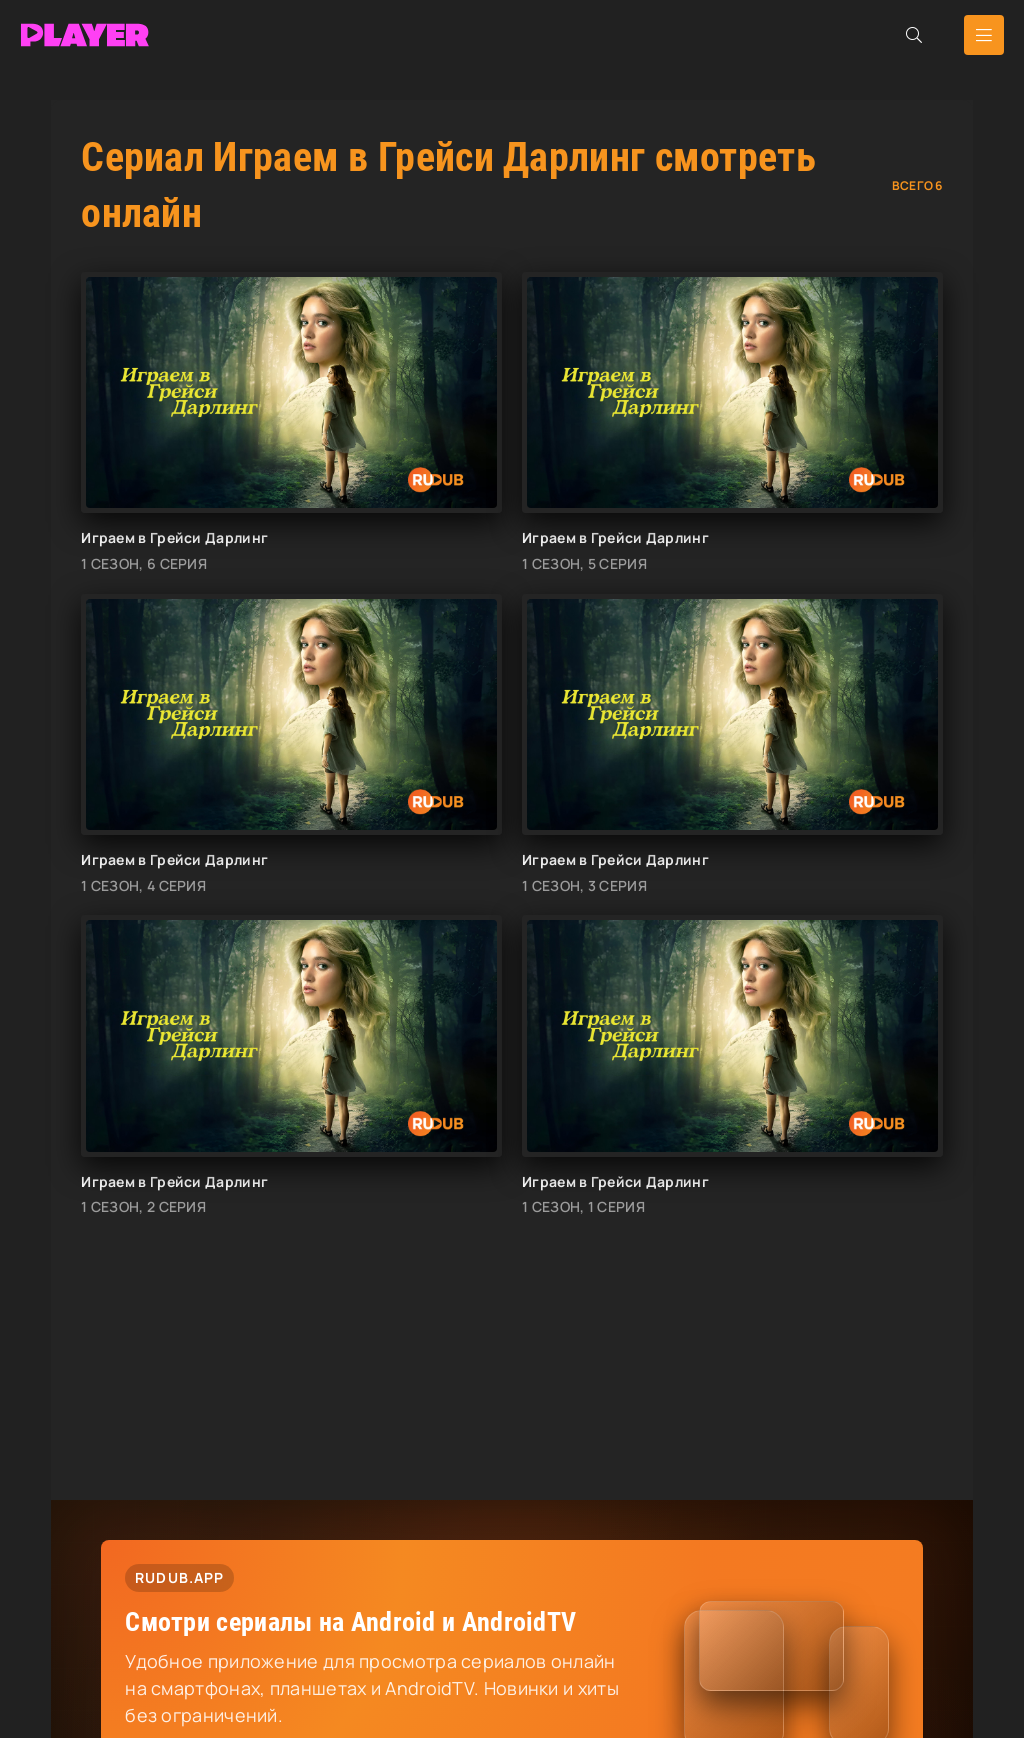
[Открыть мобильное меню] (984, 35)
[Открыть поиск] (914, 35)
